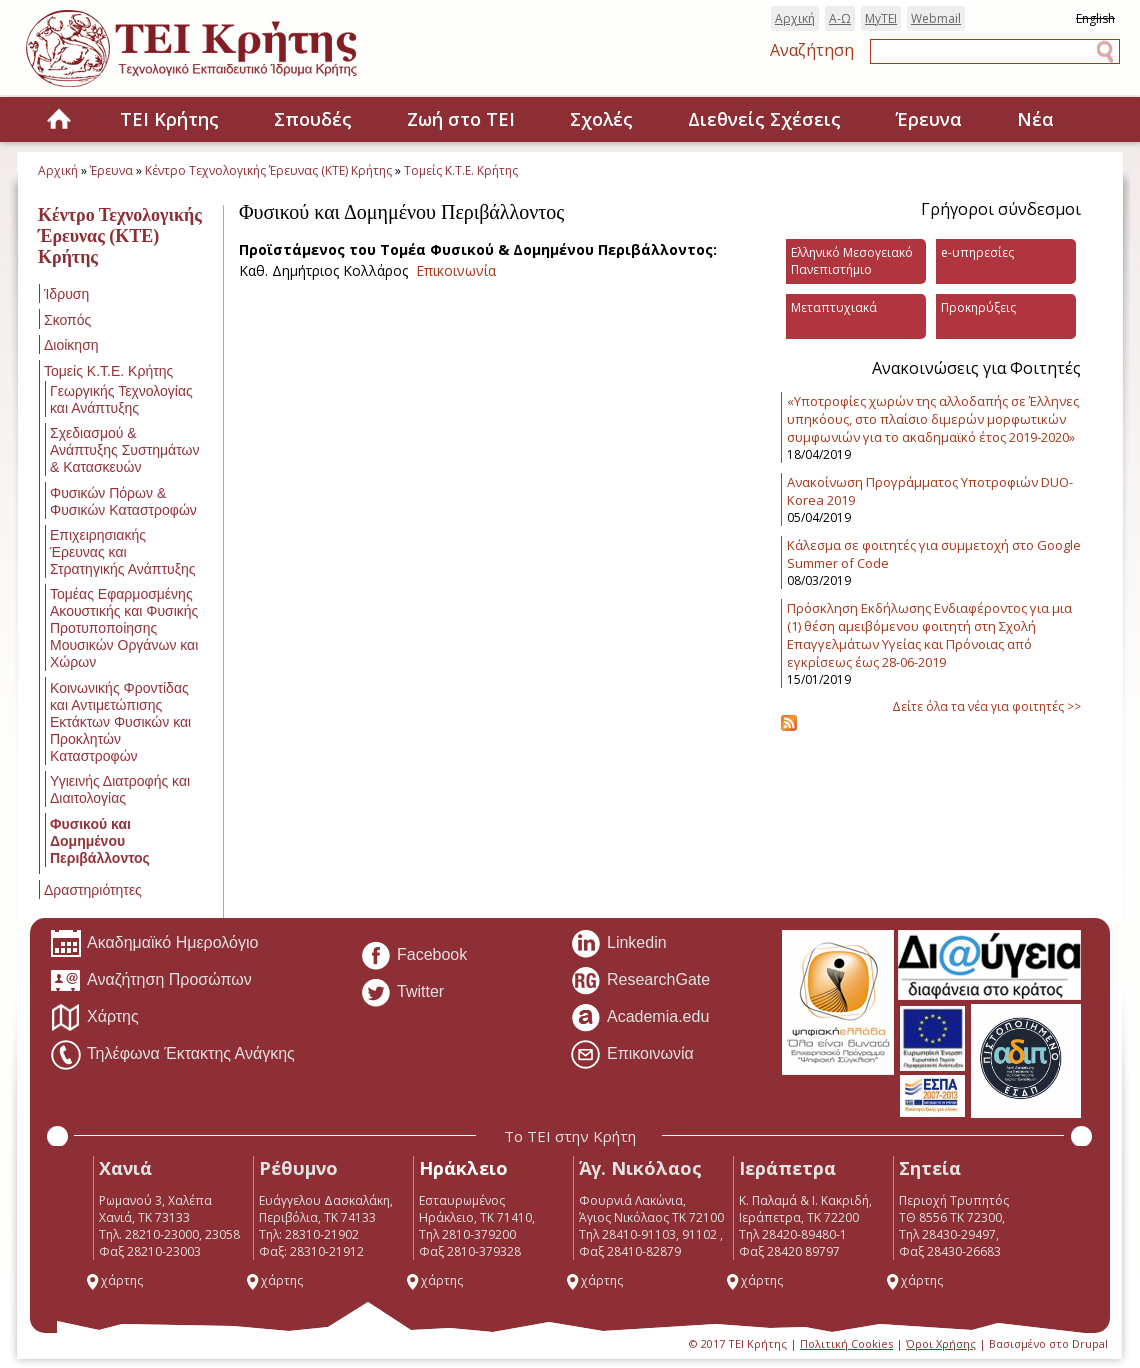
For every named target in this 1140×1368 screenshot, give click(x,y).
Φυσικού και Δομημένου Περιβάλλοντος (100, 841)
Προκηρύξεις (978, 307)
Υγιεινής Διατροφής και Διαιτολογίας (120, 789)
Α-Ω (840, 18)
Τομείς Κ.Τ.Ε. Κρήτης (461, 170)
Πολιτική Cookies (846, 1343)
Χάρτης (94, 1018)
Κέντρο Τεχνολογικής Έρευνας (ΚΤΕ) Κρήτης (268, 170)
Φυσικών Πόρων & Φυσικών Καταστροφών (123, 501)
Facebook (413, 956)
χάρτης (114, 1280)
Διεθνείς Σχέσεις (764, 119)
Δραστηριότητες (93, 890)
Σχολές (601, 119)
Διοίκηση (71, 345)
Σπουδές (313, 119)
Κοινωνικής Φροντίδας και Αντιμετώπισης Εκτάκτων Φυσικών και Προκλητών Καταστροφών (120, 722)
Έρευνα (929, 119)
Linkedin (618, 944)
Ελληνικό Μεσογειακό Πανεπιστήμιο (852, 261)
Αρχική (795, 18)
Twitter (402, 993)
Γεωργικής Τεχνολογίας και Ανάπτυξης (121, 399)
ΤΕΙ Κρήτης (169, 119)
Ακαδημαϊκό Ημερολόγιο (154, 944)
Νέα (1035, 119)
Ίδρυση (66, 294)
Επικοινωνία (456, 270)
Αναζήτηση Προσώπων (151, 981)
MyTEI (881, 18)
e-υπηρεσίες (977, 252)
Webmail (936, 18)
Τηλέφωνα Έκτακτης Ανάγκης (172, 1055)
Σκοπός (67, 320)
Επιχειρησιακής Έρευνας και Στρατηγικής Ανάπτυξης (122, 552)
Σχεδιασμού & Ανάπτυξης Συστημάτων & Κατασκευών (124, 450)
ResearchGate (640, 981)
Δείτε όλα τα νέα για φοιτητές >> (986, 706)
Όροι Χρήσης (941, 1343)
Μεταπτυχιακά (834, 307)
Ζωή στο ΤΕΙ (461, 119)
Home (59, 120)
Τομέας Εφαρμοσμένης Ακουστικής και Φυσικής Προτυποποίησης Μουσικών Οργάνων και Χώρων (124, 628)
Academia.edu (639, 1018)
